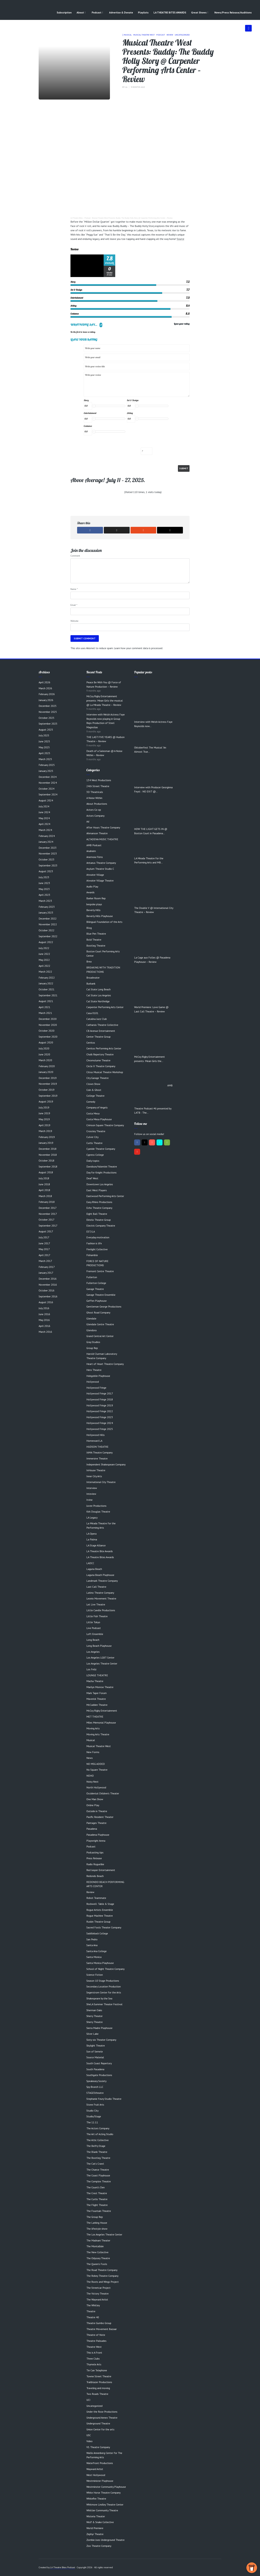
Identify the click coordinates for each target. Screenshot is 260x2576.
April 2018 (44, 1190)
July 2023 (44, 877)
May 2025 (44, 747)
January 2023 (46, 912)
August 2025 (46, 729)
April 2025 (44, 753)
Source (180, 239)
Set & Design (132, 400)
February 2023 (47, 906)
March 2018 (45, 1196)
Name (74, 589)
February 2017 (47, 1267)
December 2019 (48, 1078)
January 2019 (46, 1142)
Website (74, 620)
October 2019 (46, 1089)
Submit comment (85, 638)
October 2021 (46, 989)
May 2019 (44, 1119)
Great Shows (199, 12)
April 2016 (44, 1326)
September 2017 (48, 1225)
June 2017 (44, 1243)
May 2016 (44, 1320)
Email (73, 604)
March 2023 (45, 900)
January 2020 (46, 1072)
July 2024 (44, 806)
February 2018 (47, 1201)
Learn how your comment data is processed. (138, 648)
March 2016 (45, 1331)
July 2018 (44, 1178)
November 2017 (48, 1213)
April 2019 (44, 1125)
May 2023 (44, 889)
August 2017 (46, 1231)
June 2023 (44, 883)
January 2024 (46, 841)
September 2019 (48, 1095)
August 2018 (46, 1172)
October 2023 (46, 859)
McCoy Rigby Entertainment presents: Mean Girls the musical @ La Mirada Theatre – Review (104, 700)
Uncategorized (182, 35)
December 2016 (48, 1278)
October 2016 (46, 1290)
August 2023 (46, 871)
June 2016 (44, 1314)
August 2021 (46, 1001)
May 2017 (44, 1249)
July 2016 (44, 1308)
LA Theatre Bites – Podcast (80, 218)
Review (170, 35)
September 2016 (48, 1296)
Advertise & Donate (121, 12)
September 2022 (48, 936)
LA (126, 87)
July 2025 (44, 735)
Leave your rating (182, 324)
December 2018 (48, 1148)
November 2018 (48, 1154)
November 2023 (48, 853)
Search (248, 28)
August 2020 (46, 1042)
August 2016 (46, 1302)
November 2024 (48, 782)
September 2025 (48, 723)
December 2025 (48, 705)
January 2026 (46, 700)
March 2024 (45, 830)
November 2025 (48, 711)
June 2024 (44, 812)
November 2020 (48, 1024)
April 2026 (44, 682)
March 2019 (45, 1131)
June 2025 (44, 741)
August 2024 (46, 800)
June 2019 (44, 1113)
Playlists (143, 12)
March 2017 (45, 1261)
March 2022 (45, 971)
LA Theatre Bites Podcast (62, 2567)
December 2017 (48, 1207)
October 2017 (46, 1219)
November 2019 (48, 1083)
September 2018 (48, 1166)
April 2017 (44, 1255)
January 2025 (46, 771)
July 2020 (44, 1048)
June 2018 (44, 1184)
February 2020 (47, 1066)
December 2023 (48, 847)
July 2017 (44, 1237)
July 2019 (44, 1107)
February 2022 (47, 977)
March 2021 (45, 1013)
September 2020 (48, 1036)
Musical (128, 35)
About (80, 12)
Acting (130, 413)
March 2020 (45, 1060)
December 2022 (48, 918)
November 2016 (48, 1284)
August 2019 (46, 1101)
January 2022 (46, 983)
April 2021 (44, 1007)
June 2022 (44, 953)
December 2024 (48, 776)
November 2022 (48, 924)
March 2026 (45, 688)
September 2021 (48, 995)
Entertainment (90, 413)
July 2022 (44, 948)
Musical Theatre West (144, 35)
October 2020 (46, 1030)
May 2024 (44, 818)
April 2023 (44, 894)
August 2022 (46, 942)
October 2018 (46, 1160)
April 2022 (44, 965)
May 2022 (44, 959)
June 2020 (44, 1054)
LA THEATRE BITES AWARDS (170, 12)
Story (86, 400)
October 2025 (46, 717)
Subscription (64, 12)
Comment (75, 555)
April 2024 (44, 824)
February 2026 (47, 694)
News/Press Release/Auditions (233, 12)
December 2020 (48, 1019)
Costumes (88, 425)
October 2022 (46, 930)
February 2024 (47, 836)
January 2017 (46, 1272)
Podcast (96, 12)
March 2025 (45, 759)
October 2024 (46, 788)
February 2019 (47, 1137)
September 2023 (48, 865)
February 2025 (47, 765)
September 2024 (48, 794)
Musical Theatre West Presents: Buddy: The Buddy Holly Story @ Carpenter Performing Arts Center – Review (132, 218)
